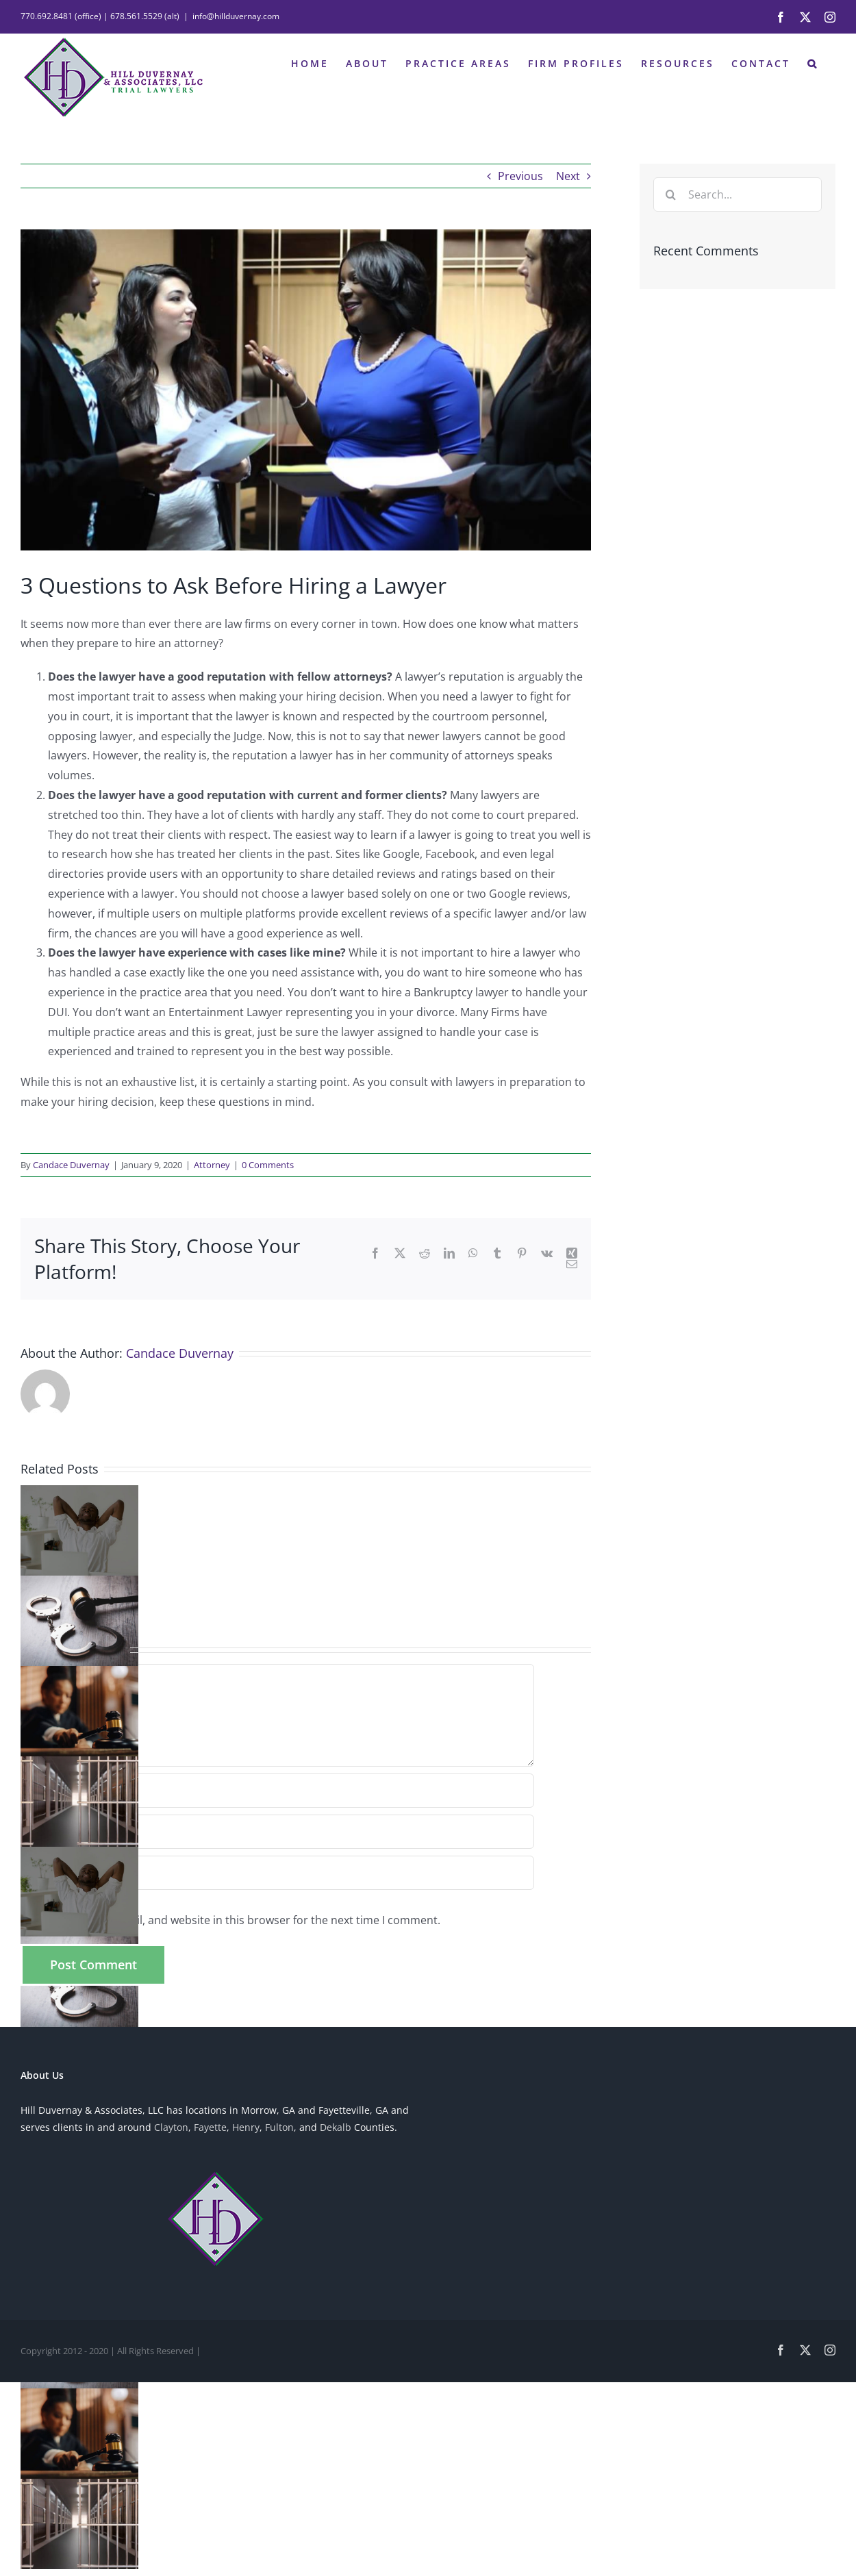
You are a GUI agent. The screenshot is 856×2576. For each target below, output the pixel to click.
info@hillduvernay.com (235, 16)
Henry (246, 2127)
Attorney (212, 1165)
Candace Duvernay (71, 1165)
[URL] (277, 1873)
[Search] (670, 194)
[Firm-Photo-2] (306, 390)
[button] (812, 62)
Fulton (279, 2127)
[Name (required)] (277, 1790)
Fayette (210, 2127)
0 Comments (268, 1165)
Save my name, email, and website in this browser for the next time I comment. (237, 1920)
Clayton (171, 2127)
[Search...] (737, 194)
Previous (520, 176)
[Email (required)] (277, 1832)
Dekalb (335, 2127)
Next (568, 176)
